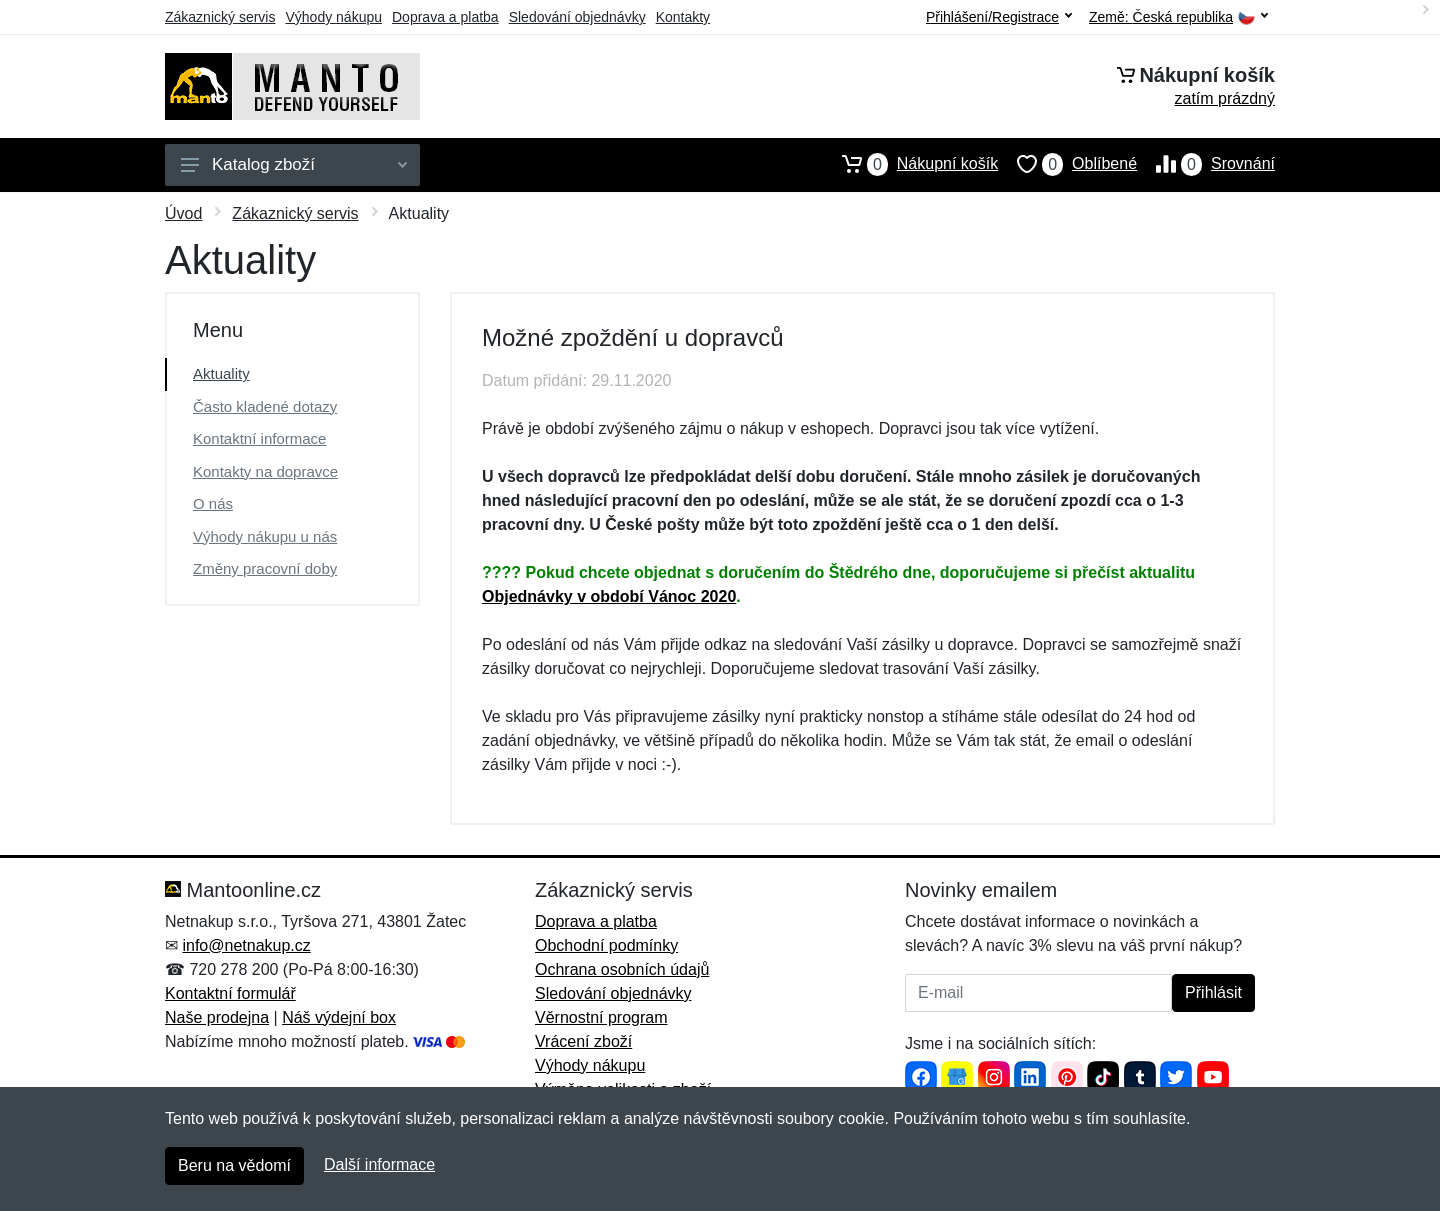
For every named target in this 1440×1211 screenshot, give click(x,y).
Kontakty (683, 17)
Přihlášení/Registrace (999, 17)
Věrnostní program (601, 1017)
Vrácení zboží (583, 1041)
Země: (1178, 17)
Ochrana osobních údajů (622, 969)
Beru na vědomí (234, 1165)
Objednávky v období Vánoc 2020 (609, 596)
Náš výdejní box (339, 1017)
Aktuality (221, 373)
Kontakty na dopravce (265, 471)
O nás (213, 503)
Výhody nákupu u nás (265, 536)
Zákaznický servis (220, 17)
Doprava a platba (445, 17)
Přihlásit (1213, 992)
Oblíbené (1067, 164)
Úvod (183, 213)
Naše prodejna (217, 1017)
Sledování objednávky (577, 17)
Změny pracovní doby (265, 568)
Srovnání (1206, 164)
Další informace (379, 1164)
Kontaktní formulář (230, 993)
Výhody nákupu (333, 17)
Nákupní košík (910, 164)
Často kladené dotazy (265, 406)
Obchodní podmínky (606, 945)
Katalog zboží (294, 164)
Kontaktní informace (259, 438)
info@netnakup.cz (246, 945)
